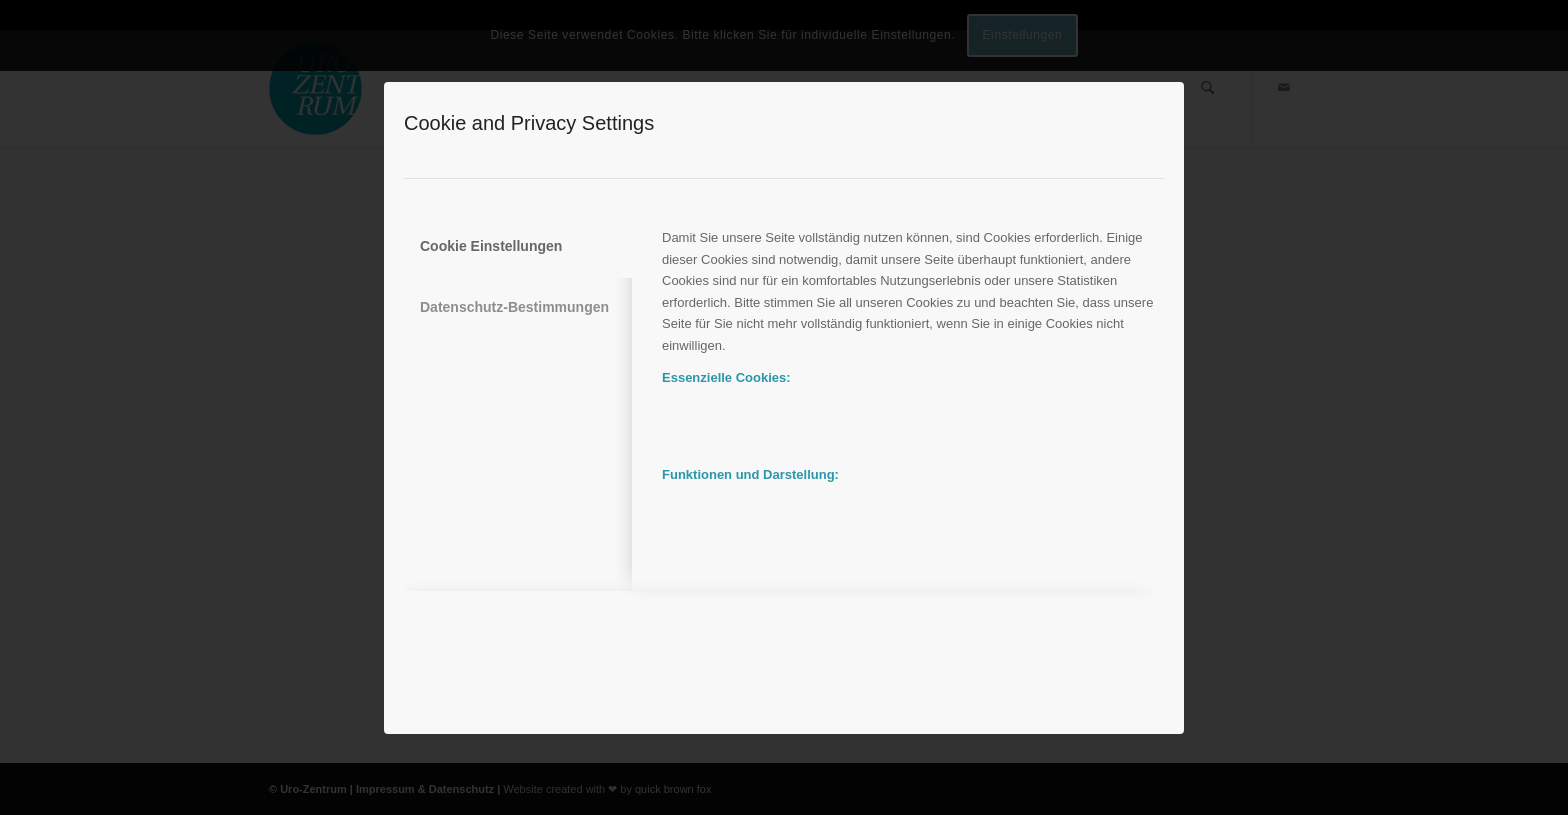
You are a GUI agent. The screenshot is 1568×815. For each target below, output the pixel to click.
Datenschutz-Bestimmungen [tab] (514, 307)
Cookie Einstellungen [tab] (491, 246)
